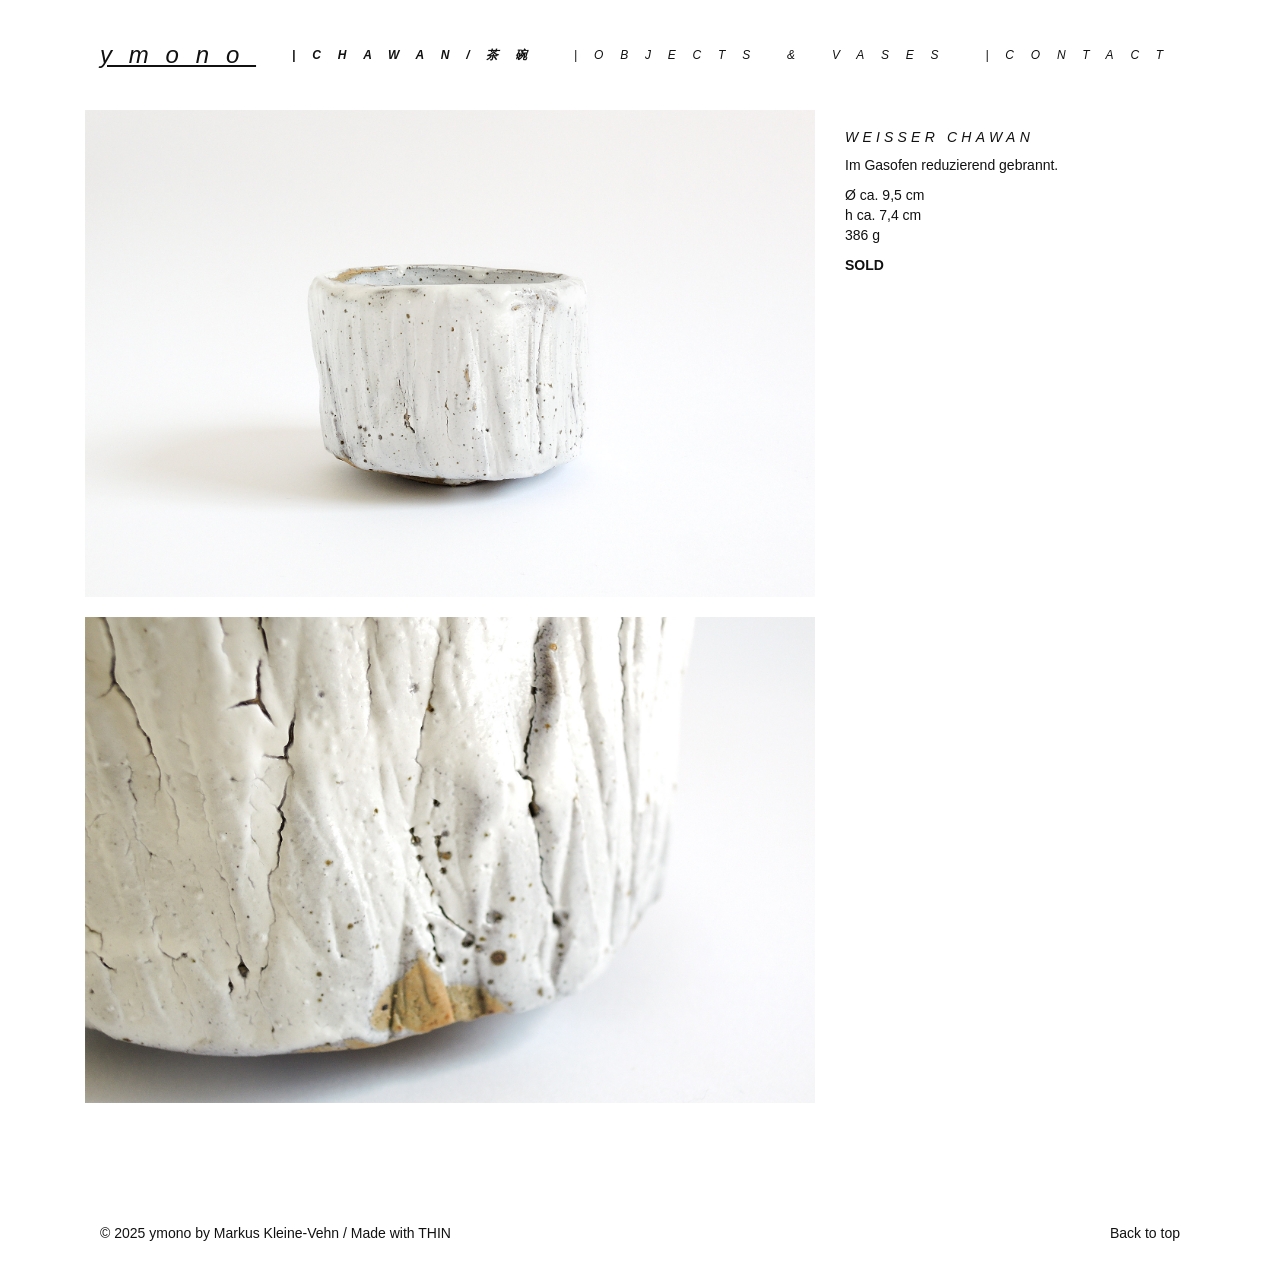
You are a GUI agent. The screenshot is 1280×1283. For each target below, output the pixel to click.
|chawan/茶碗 (418, 55)
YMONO (178, 54)
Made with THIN (401, 1233)
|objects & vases (764, 55)
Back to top (1145, 1233)
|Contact (1082, 55)
